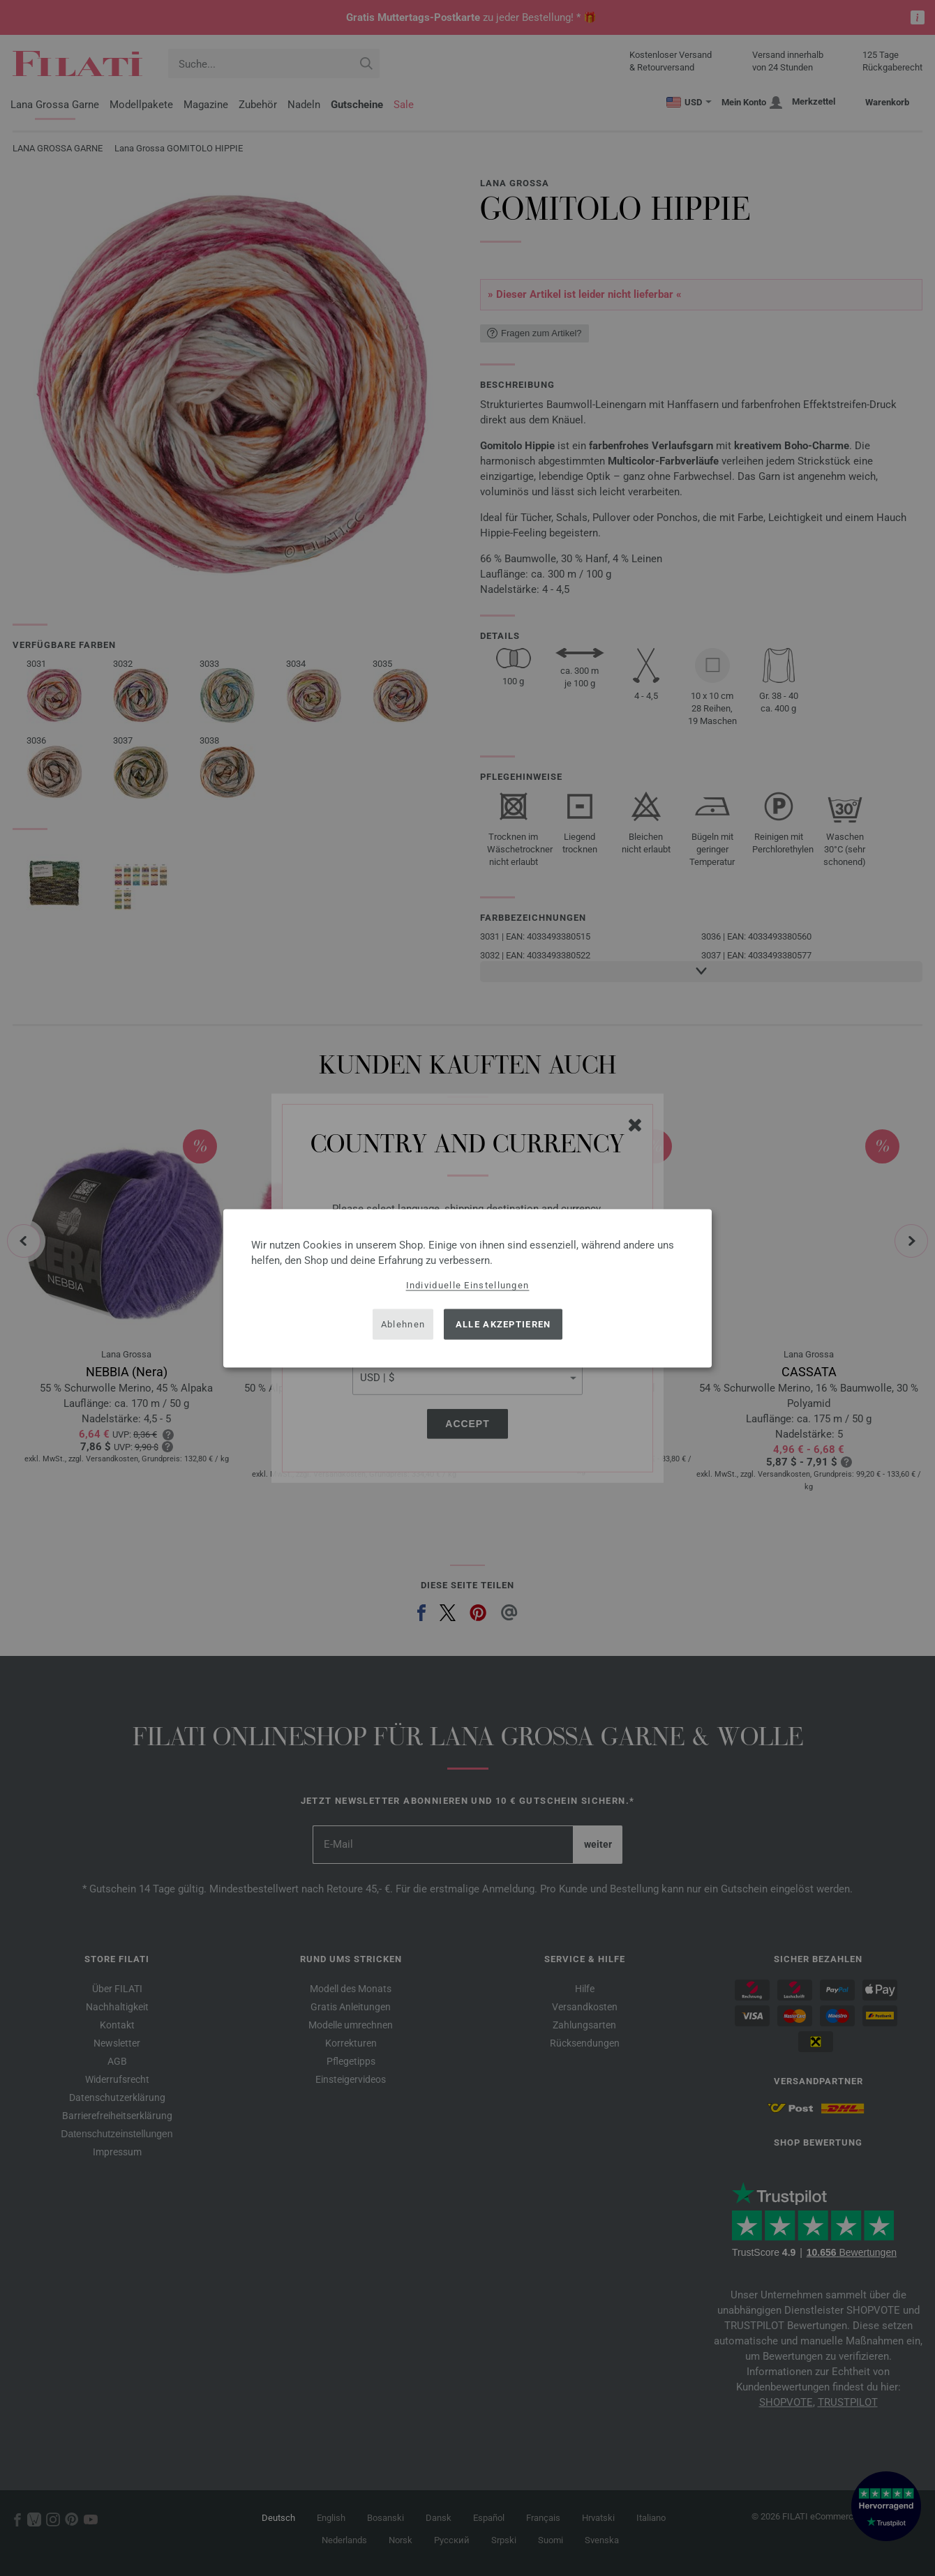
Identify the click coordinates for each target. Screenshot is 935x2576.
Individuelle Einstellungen (468, 1284)
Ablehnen (403, 1324)
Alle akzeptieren (503, 1324)
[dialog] (467, 1288)
